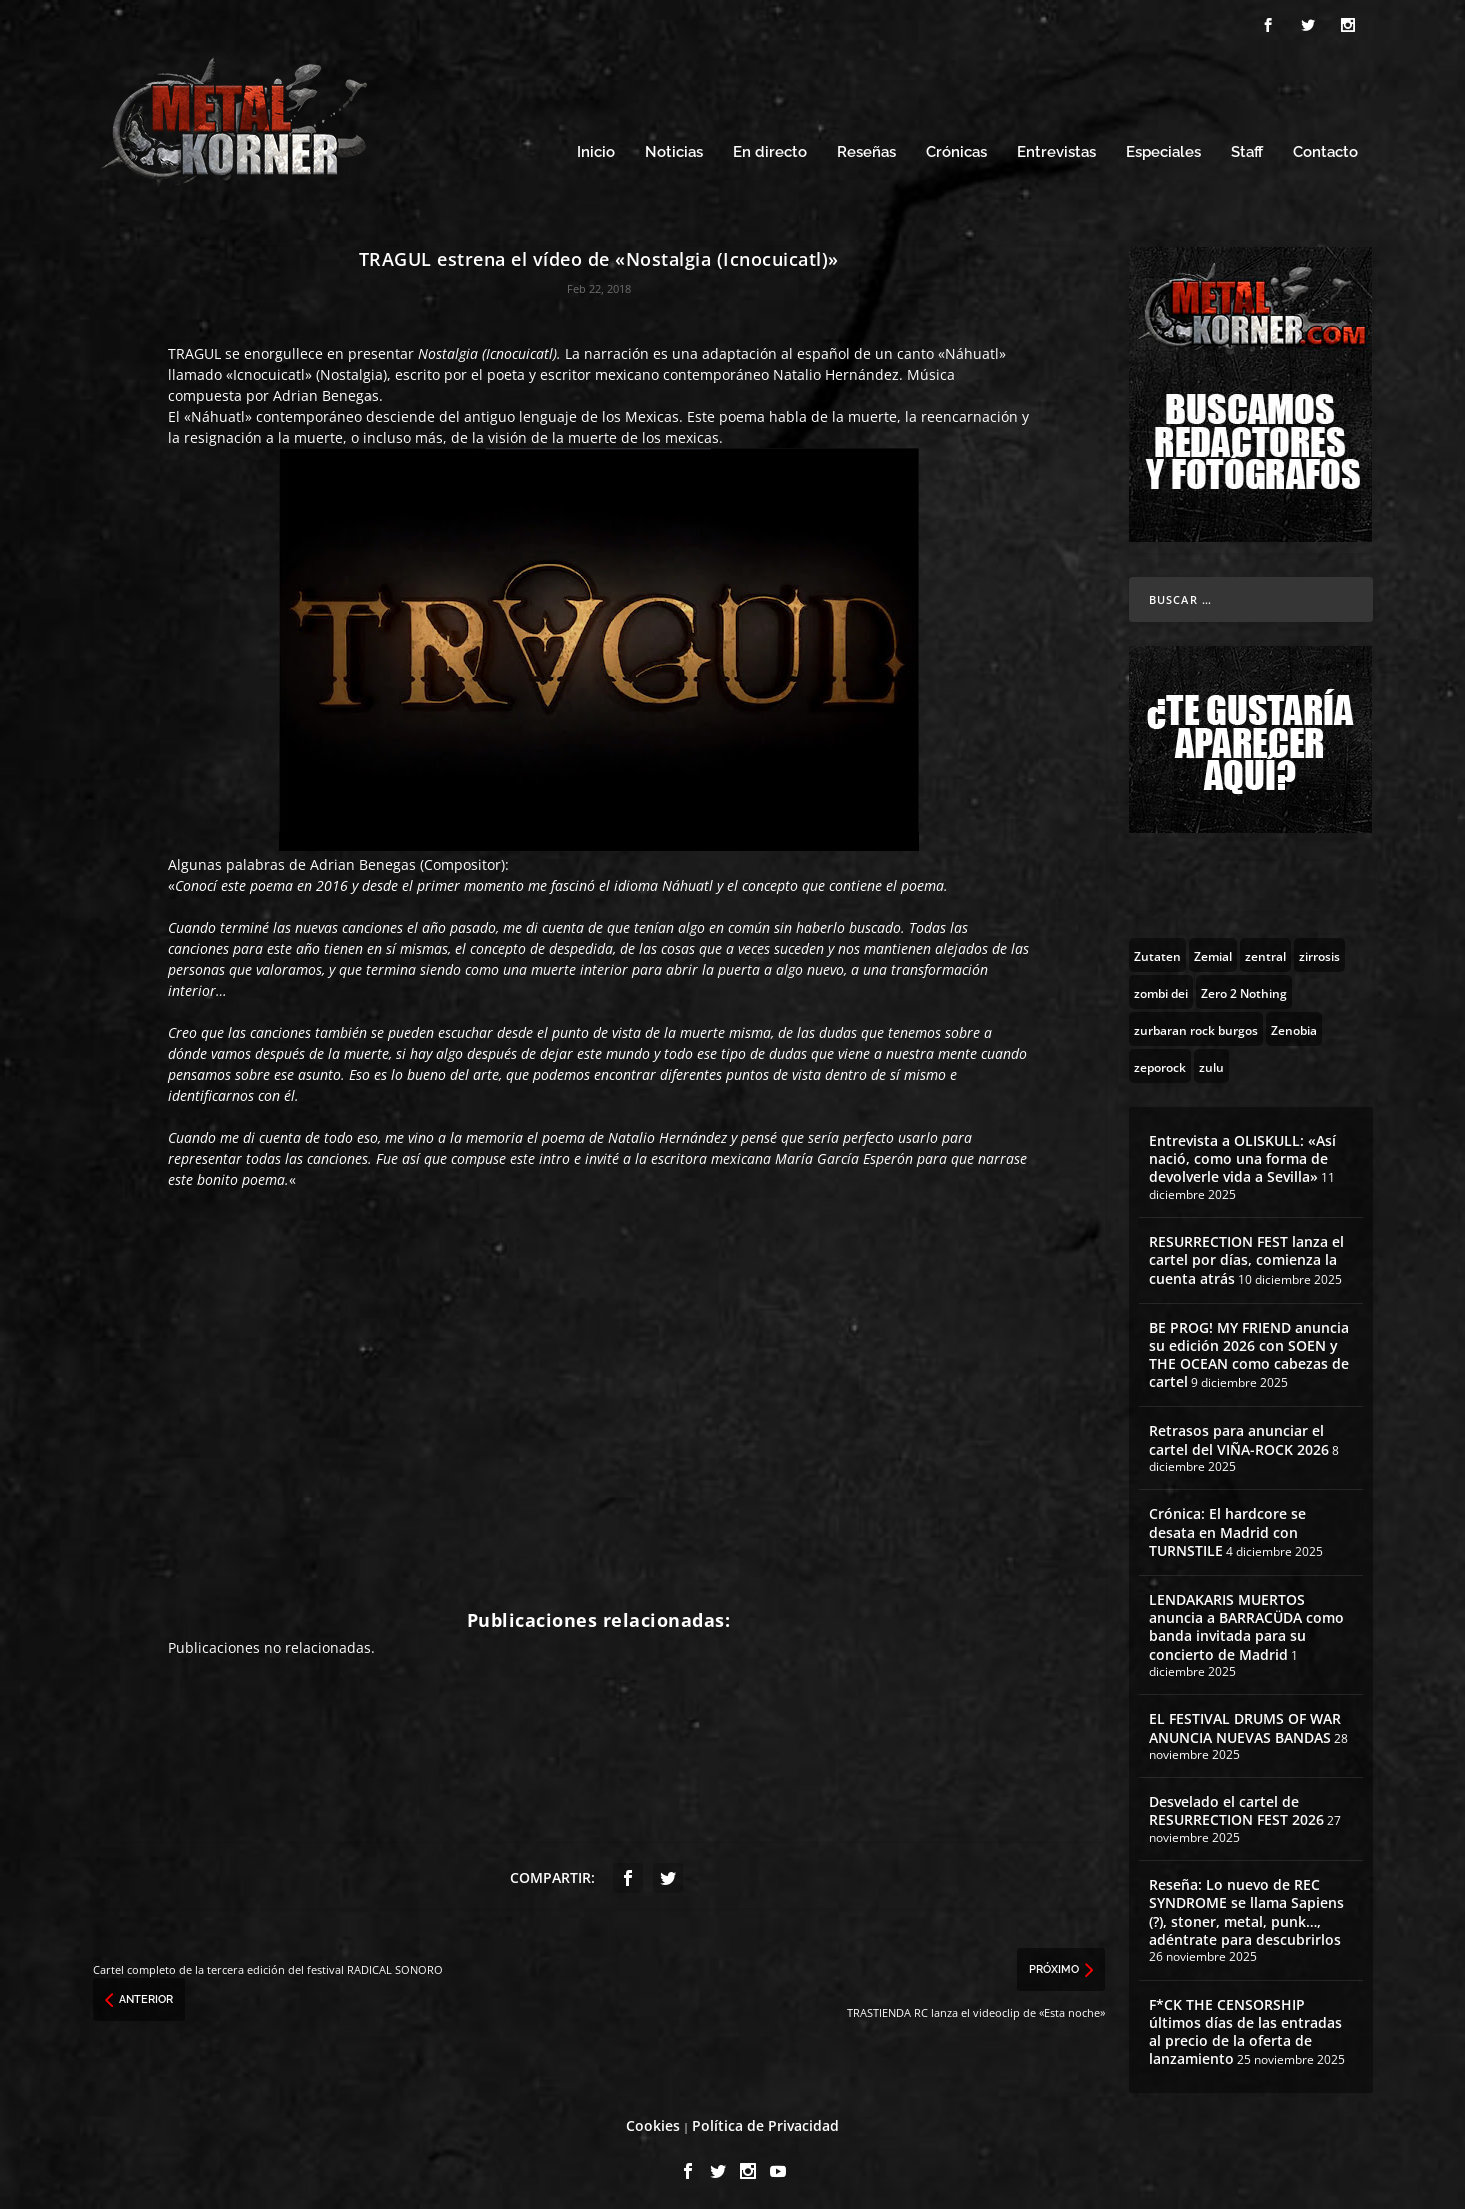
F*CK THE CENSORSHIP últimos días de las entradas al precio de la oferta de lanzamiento (1245, 2026)
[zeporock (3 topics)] (1160, 1060)
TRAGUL (194, 347)
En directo (770, 147)
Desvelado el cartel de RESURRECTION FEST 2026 (1236, 1805)
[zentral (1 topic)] (1265, 949)
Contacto (1325, 147)
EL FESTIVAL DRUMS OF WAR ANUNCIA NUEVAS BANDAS (1245, 1722)
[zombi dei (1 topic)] (1161, 986)
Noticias (674, 147)
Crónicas (956, 147)
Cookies (653, 2120)
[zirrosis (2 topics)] (1319, 949)
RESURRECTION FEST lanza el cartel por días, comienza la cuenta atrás (1246, 1253)
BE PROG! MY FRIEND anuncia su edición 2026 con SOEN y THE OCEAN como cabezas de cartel (1249, 1349)
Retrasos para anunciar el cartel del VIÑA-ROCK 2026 (1239, 1434)
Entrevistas (1056, 147)
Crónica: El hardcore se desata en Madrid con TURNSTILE (1227, 1526)
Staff (1247, 147)
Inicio (596, 147)
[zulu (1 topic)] (1211, 1060)
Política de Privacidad (765, 2120)
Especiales (1163, 147)
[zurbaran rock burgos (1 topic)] (1196, 1023)
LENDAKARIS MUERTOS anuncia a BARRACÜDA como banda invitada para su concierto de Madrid (1246, 1621)
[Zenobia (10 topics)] (1294, 1023)
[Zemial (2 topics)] (1213, 949)
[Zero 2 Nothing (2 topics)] (1244, 986)
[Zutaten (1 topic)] (1157, 949)
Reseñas (866, 147)
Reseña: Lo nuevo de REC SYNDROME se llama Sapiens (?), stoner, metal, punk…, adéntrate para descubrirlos (1246, 1907)
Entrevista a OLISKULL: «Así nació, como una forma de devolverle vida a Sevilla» (1242, 1152)
